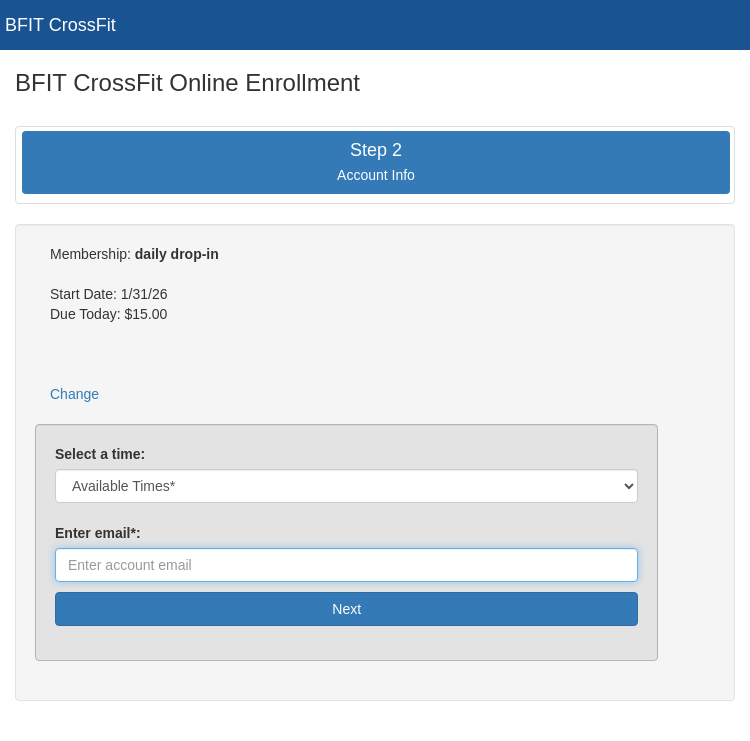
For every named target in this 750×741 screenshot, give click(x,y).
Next (346, 609)
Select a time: (100, 454)
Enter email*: (101, 533)
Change (74, 394)
